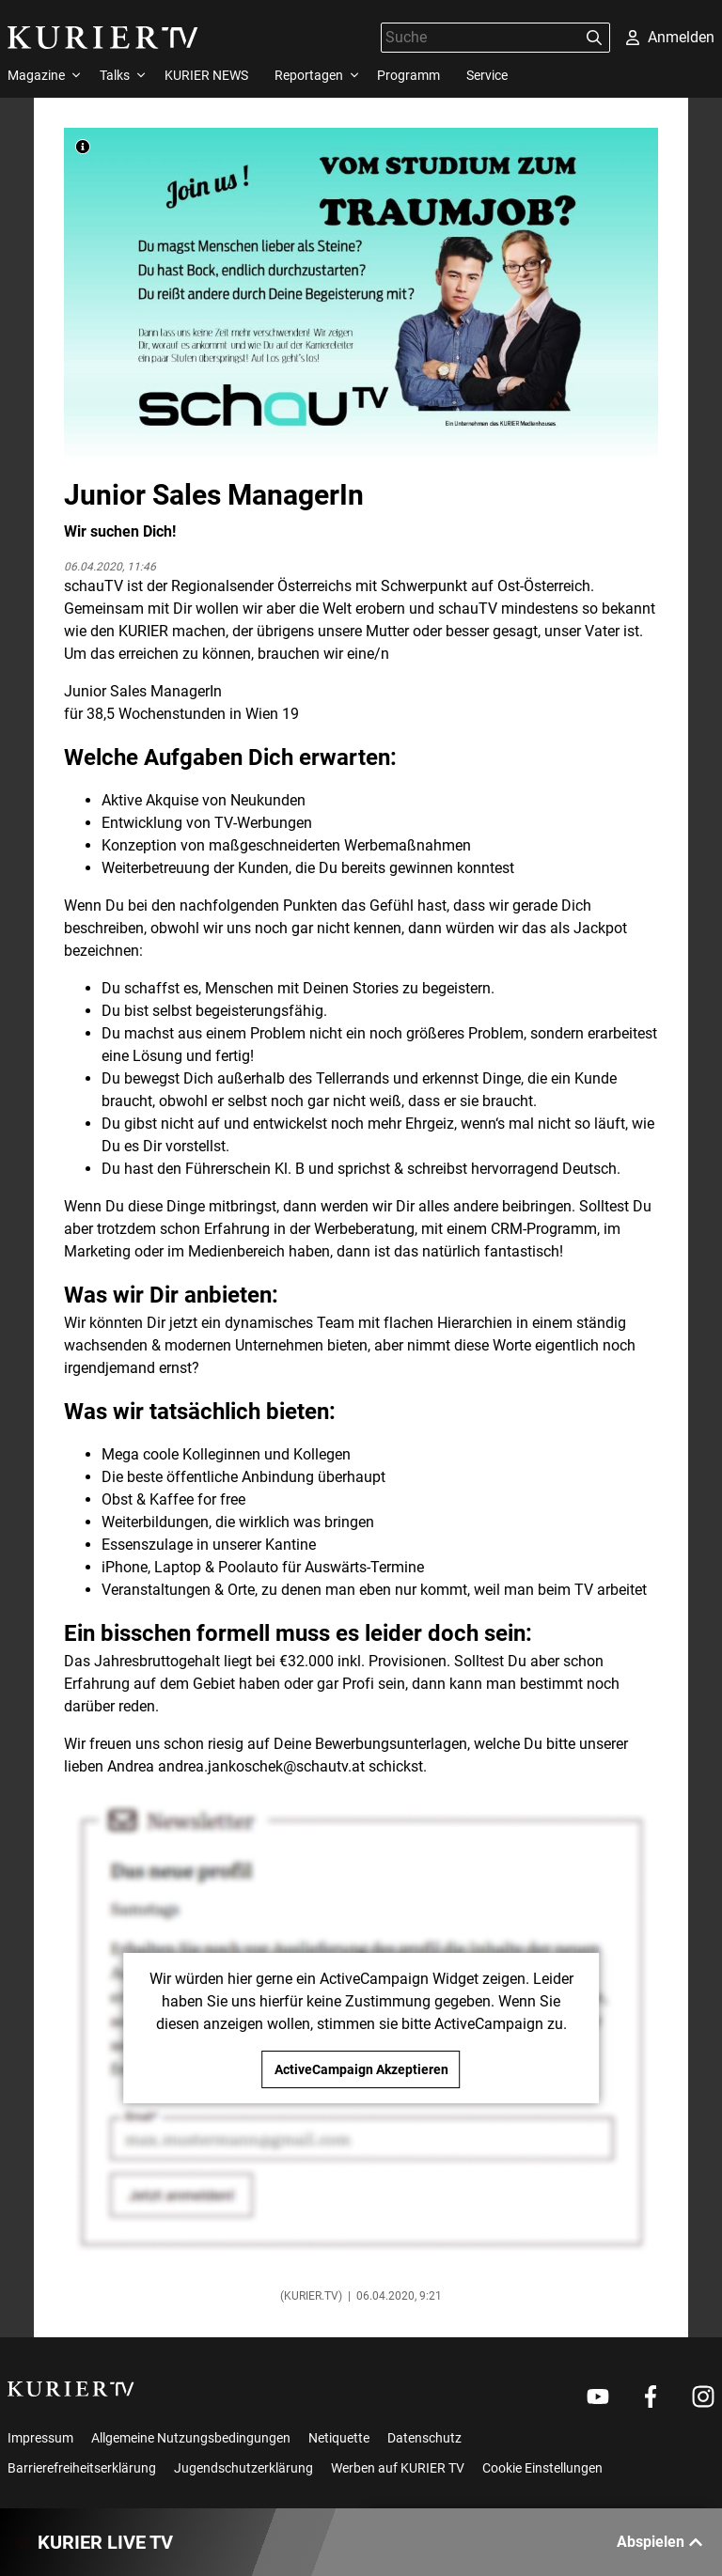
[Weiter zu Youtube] (598, 2396)
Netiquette (338, 2437)
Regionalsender (222, 586)
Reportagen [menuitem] (309, 75)
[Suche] (480, 37)
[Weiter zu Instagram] (703, 2396)
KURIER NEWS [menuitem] (206, 75)
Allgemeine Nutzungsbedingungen (190, 2437)
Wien (261, 714)
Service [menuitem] (487, 75)
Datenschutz (424, 2437)
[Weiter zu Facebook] (650, 2396)
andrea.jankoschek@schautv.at (261, 1766)
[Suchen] (594, 37)
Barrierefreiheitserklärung (82, 2467)
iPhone (125, 1567)
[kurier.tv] (71, 2389)
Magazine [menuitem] (36, 75)
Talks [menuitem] (115, 75)
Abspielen (660, 2542)
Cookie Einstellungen (542, 2467)
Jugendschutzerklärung (243, 2467)
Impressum (40, 2437)
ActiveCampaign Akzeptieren (361, 2069)
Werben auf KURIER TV (397, 2467)
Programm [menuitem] (408, 75)
